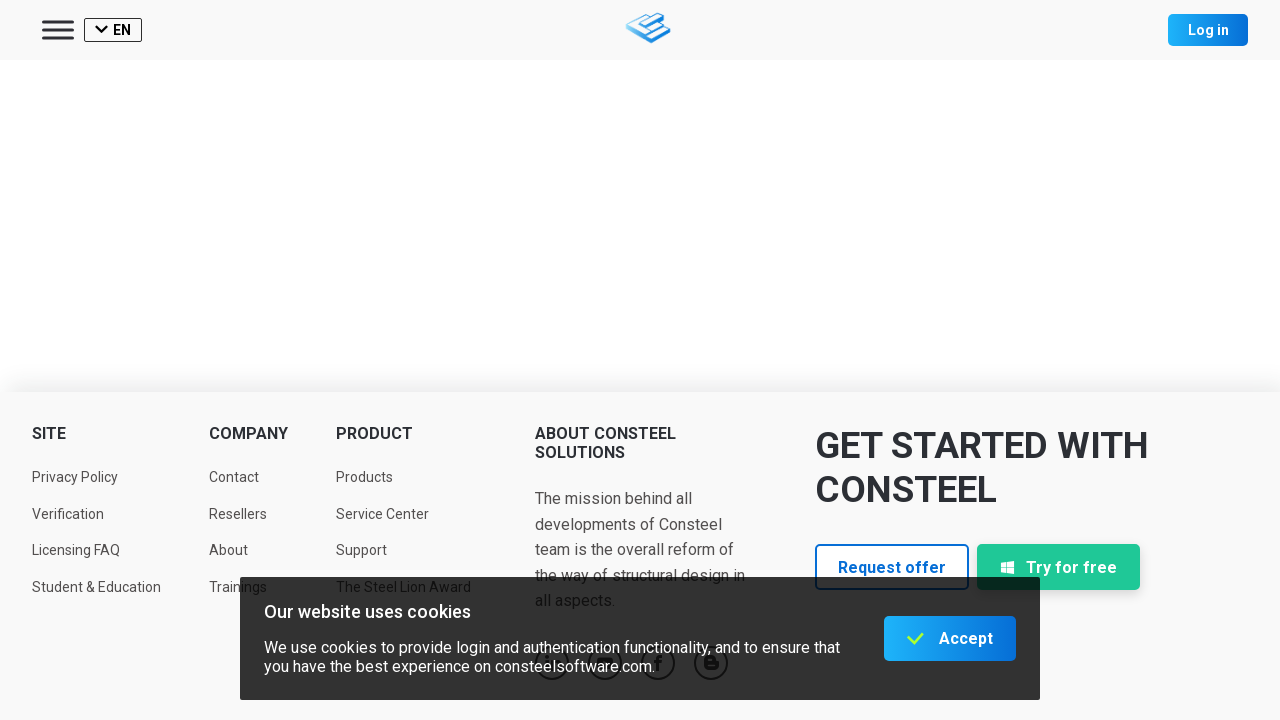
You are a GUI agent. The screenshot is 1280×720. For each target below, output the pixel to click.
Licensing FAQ (76, 550)
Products (364, 477)
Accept (966, 638)
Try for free (1058, 567)
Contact (234, 477)
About (228, 550)
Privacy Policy (75, 477)
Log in (1208, 30)
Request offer (892, 567)
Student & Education (96, 587)
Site (49, 433)
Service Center (382, 514)
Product (374, 433)
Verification (68, 514)
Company (248, 433)
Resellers (238, 514)
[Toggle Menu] (58, 29)
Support (361, 550)
